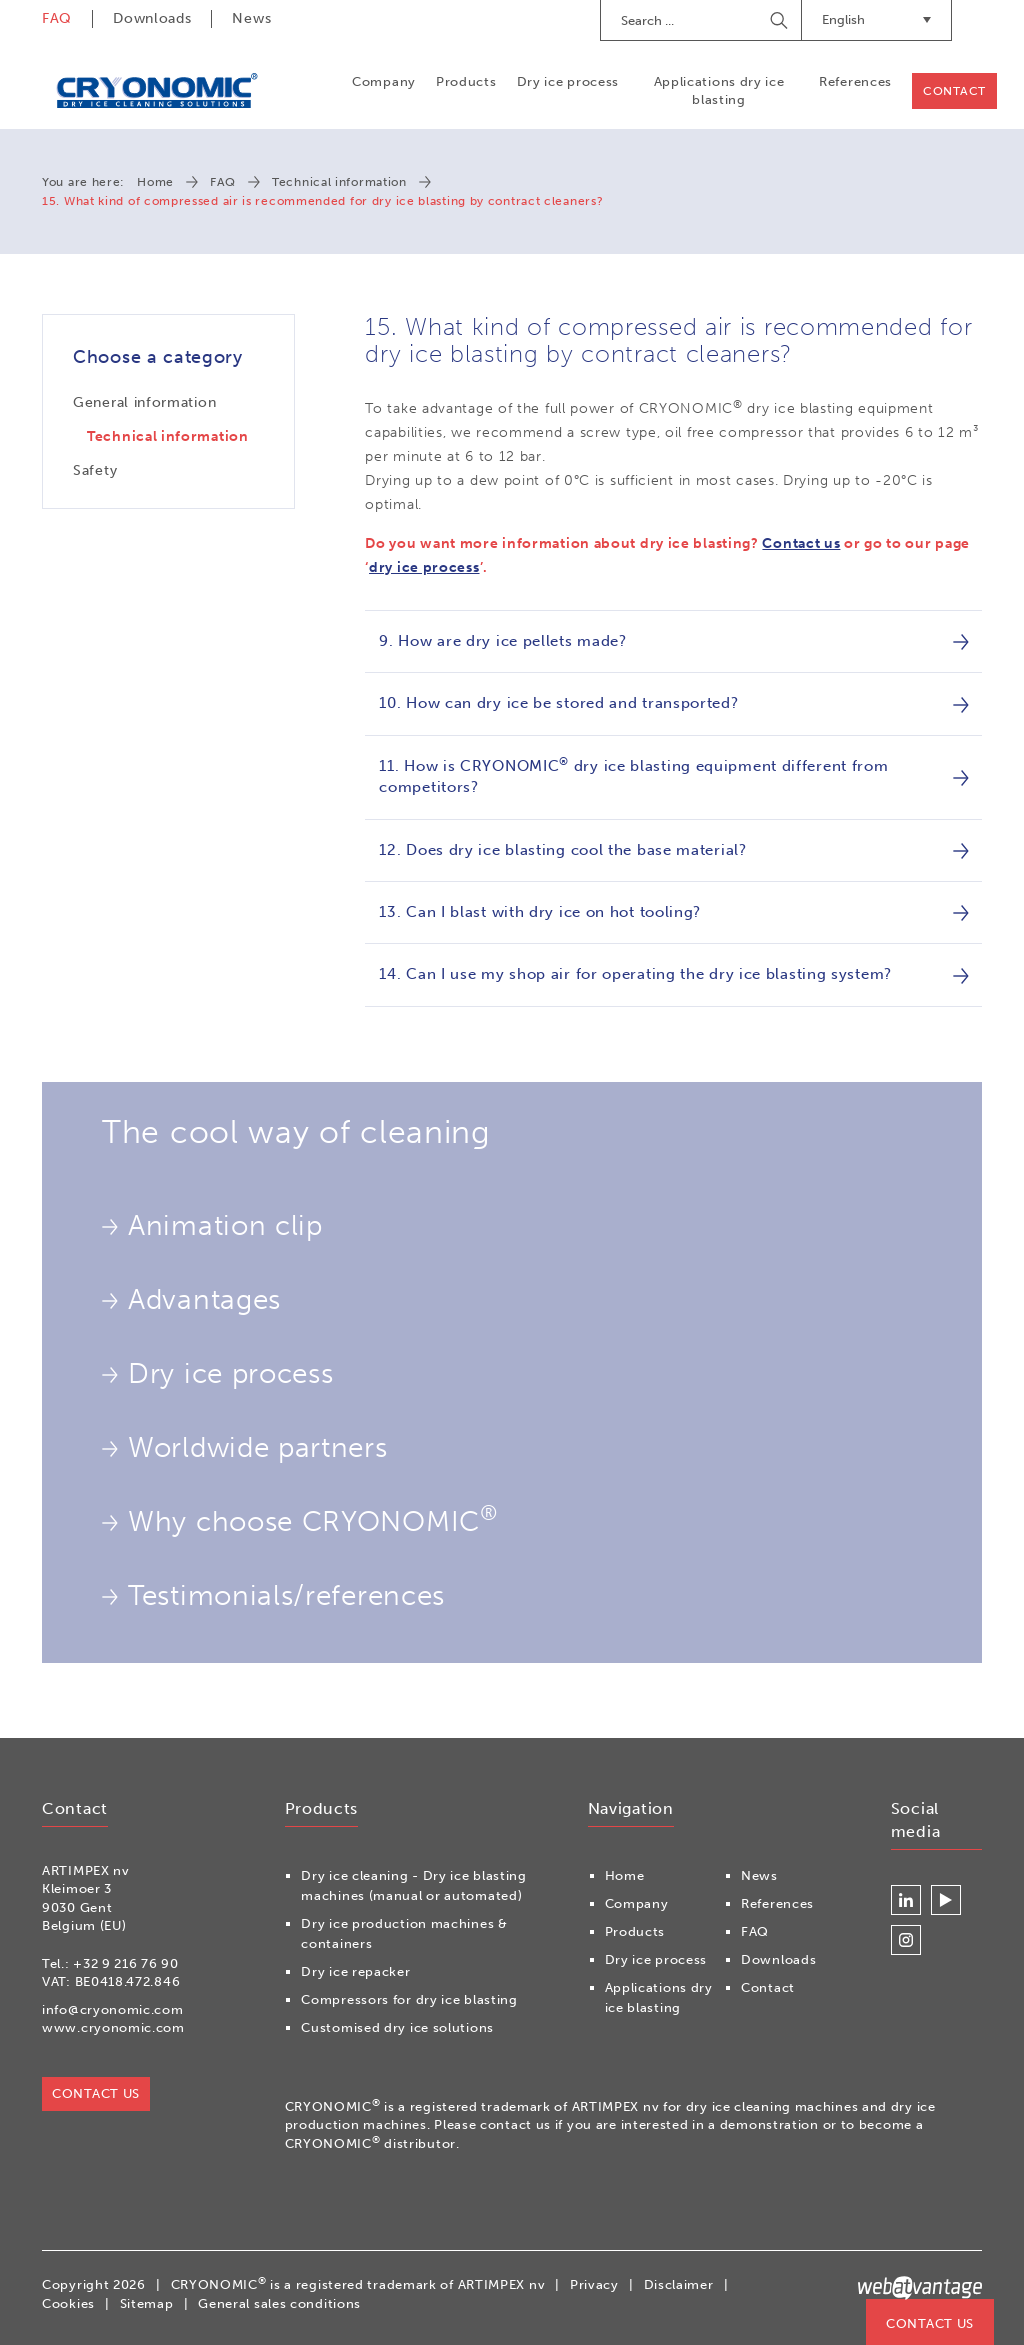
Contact (954, 91)
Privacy (594, 2284)
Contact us (801, 543)
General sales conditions (279, 2303)
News (251, 18)
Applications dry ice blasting (719, 90)
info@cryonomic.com (113, 2009)
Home (155, 182)
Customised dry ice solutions (397, 2027)
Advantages (191, 1300)
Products (466, 81)
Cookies (68, 2303)
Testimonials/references (273, 1596)
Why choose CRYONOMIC (300, 1519)
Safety (95, 470)
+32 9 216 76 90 (126, 1963)
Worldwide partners (245, 1448)
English (876, 19)
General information (144, 402)
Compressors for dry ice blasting (409, 1999)
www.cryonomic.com (113, 2027)
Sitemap (147, 2303)
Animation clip (212, 1226)
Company (384, 81)
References (855, 81)
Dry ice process (568, 81)
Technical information (339, 182)
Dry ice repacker (355, 1971)
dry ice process (424, 567)
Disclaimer (679, 2284)
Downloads (152, 18)
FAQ (57, 18)
